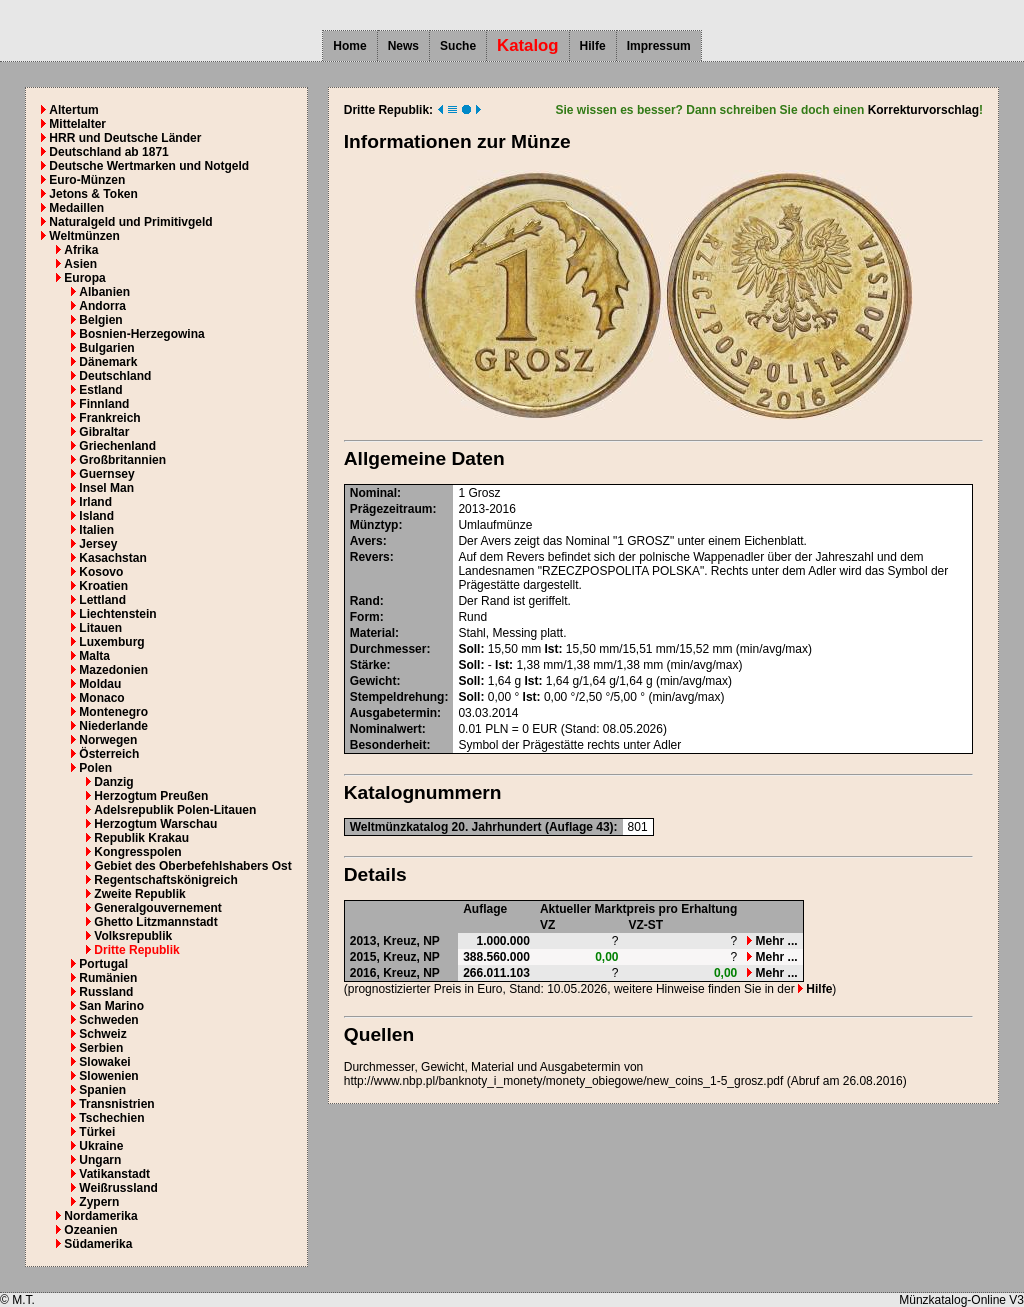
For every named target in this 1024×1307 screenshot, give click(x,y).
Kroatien (103, 586)
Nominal (373, 493)
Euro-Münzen (87, 180)
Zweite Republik (139, 894)
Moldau (100, 684)
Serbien (101, 1048)
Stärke (368, 665)
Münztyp (374, 525)
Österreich (109, 754)
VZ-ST (646, 925)
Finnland (104, 404)
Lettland (102, 600)
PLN (496, 729)
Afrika (81, 250)
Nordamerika (100, 1216)
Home (349, 46)
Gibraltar (104, 432)
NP (431, 941)
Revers (370, 557)
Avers (366, 541)
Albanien (104, 292)
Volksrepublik (133, 936)
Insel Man (106, 488)
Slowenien (108, 1076)
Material (372, 633)
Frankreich (109, 418)
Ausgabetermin (393, 713)
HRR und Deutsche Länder (125, 138)
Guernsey (106, 474)
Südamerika (98, 1244)
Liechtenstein (117, 614)
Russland (106, 992)
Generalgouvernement (157, 908)
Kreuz (399, 941)
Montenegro (113, 712)
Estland (100, 390)
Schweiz (102, 1034)
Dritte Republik (136, 950)
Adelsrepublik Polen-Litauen (175, 810)
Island (96, 516)
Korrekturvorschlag (923, 110)
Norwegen (108, 740)
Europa (84, 278)
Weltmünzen (84, 236)
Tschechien (111, 1118)
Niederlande (113, 726)
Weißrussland (118, 1188)
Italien (96, 530)
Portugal (103, 964)
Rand (365, 601)
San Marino (111, 1006)
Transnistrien (116, 1104)
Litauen (100, 628)
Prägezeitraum (391, 509)
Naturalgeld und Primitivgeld (130, 222)
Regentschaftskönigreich (165, 880)
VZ (547, 925)
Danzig (113, 782)
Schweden (108, 1020)
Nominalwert (386, 729)
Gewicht (373, 681)
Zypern (99, 1202)
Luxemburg (111, 642)
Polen (95, 768)
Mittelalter (77, 124)
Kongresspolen (137, 852)
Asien (80, 264)
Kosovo (101, 572)
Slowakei (104, 1062)
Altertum (73, 110)
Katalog (528, 45)
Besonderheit (388, 745)
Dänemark (108, 362)
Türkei (97, 1132)
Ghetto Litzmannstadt (155, 922)
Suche (458, 46)
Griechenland (117, 446)
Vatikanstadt (114, 1174)
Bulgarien (106, 348)
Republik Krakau (141, 838)
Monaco (101, 698)
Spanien (102, 1090)
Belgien (100, 320)
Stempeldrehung (397, 697)
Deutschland (115, 376)
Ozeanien (90, 1230)
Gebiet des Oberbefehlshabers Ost (192, 866)
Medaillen (76, 208)
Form (365, 617)
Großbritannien (122, 460)
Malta (94, 656)
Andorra (102, 306)
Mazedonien (113, 670)
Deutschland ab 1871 (108, 152)
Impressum (659, 46)
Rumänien (108, 978)
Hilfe (593, 46)
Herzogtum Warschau (155, 824)
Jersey (98, 544)
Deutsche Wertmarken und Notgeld (149, 166)
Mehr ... (772, 941)
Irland (95, 502)
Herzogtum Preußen (151, 796)
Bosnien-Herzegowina (141, 334)
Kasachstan (112, 558)
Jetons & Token (93, 194)
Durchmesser (388, 649)
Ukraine (101, 1146)
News (403, 46)
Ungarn (100, 1160)
